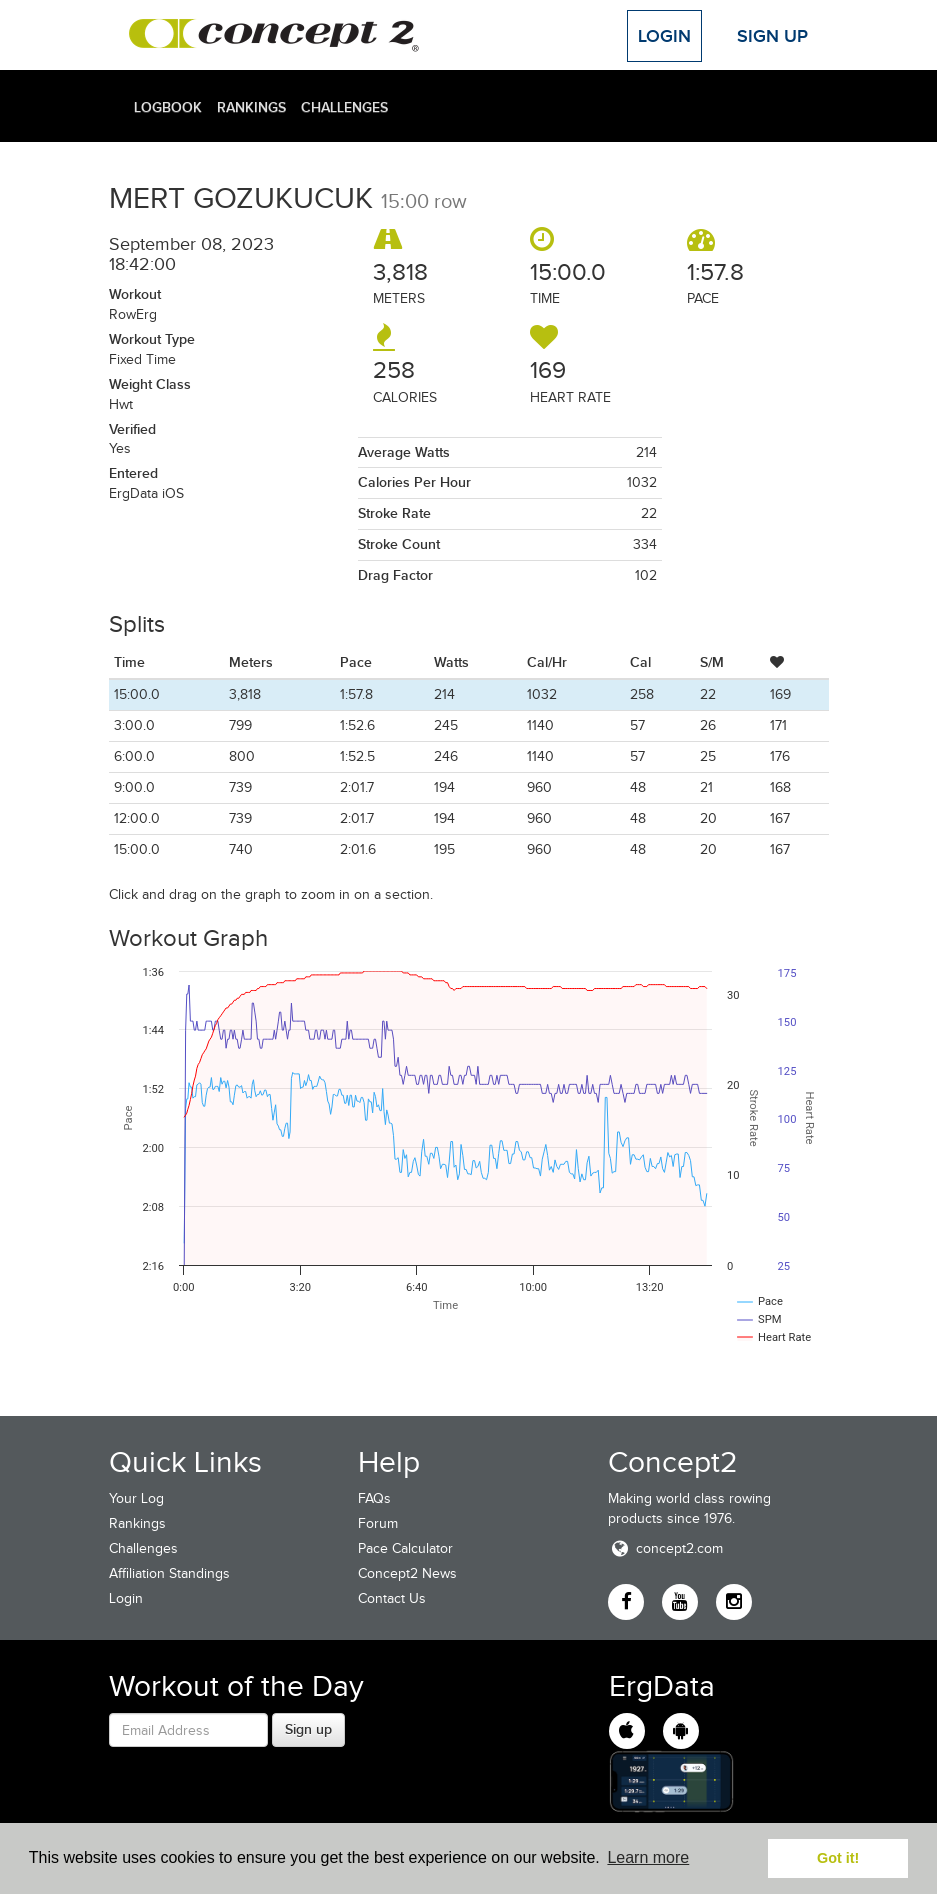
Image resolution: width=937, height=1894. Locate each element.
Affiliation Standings (169, 1573)
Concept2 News (407, 1573)
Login (664, 36)
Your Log (136, 1498)
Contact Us (392, 1598)
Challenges (344, 107)
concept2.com (665, 1548)
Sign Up (772, 36)
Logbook (168, 107)
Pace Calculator (405, 1548)
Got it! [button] (838, 1858)
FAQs (374, 1498)
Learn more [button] (648, 1857)
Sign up (308, 1729)
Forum (378, 1523)
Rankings (251, 107)
